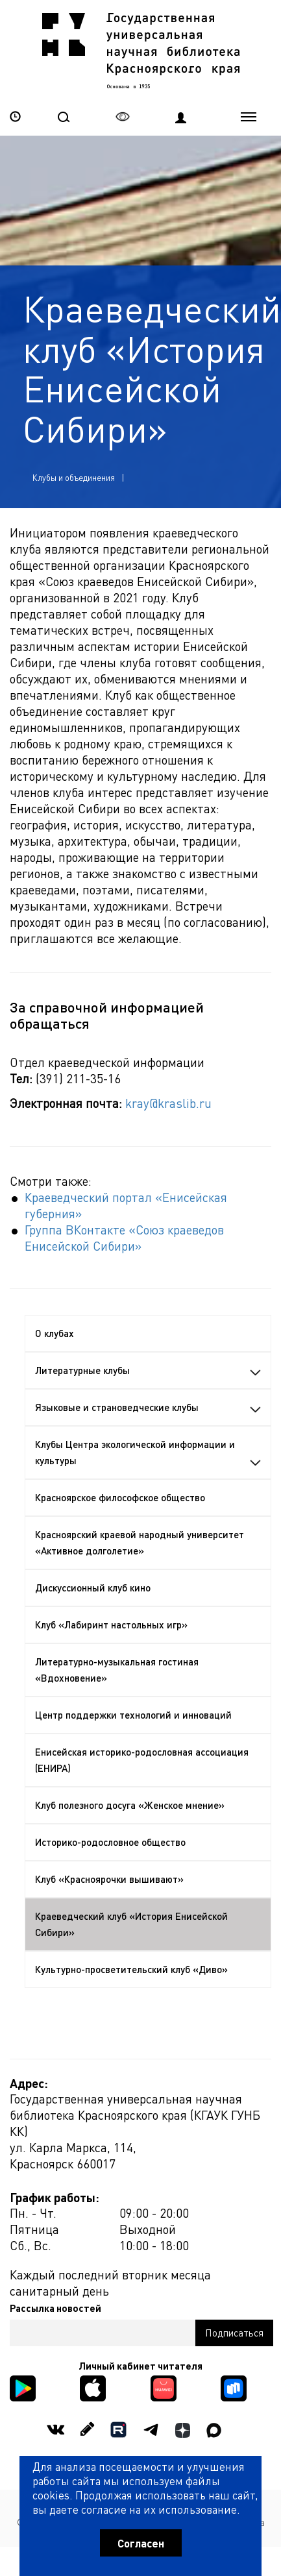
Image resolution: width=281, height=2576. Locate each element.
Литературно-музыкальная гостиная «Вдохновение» (117, 1669)
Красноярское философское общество (120, 1497)
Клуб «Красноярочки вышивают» (109, 1878)
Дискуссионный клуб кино (93, 1587)
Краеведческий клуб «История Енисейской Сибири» (131, 1924)
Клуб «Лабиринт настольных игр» (111, 1624)
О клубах (54, 1333)
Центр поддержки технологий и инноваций (133, 1714)
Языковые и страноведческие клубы (148, 1407)
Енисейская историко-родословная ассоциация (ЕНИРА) (142, 1759)
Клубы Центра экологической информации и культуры (148, 1452)
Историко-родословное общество (110, 1841)
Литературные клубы (148, 1370)
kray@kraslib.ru (168, 1103)
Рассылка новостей (55, 2307)
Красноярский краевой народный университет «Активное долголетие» (139, 1542)
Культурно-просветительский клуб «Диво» (131, 1969)
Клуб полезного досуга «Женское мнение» (130, 1804)
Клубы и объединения (73, 476)
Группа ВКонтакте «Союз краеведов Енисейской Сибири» (124, 1237)
